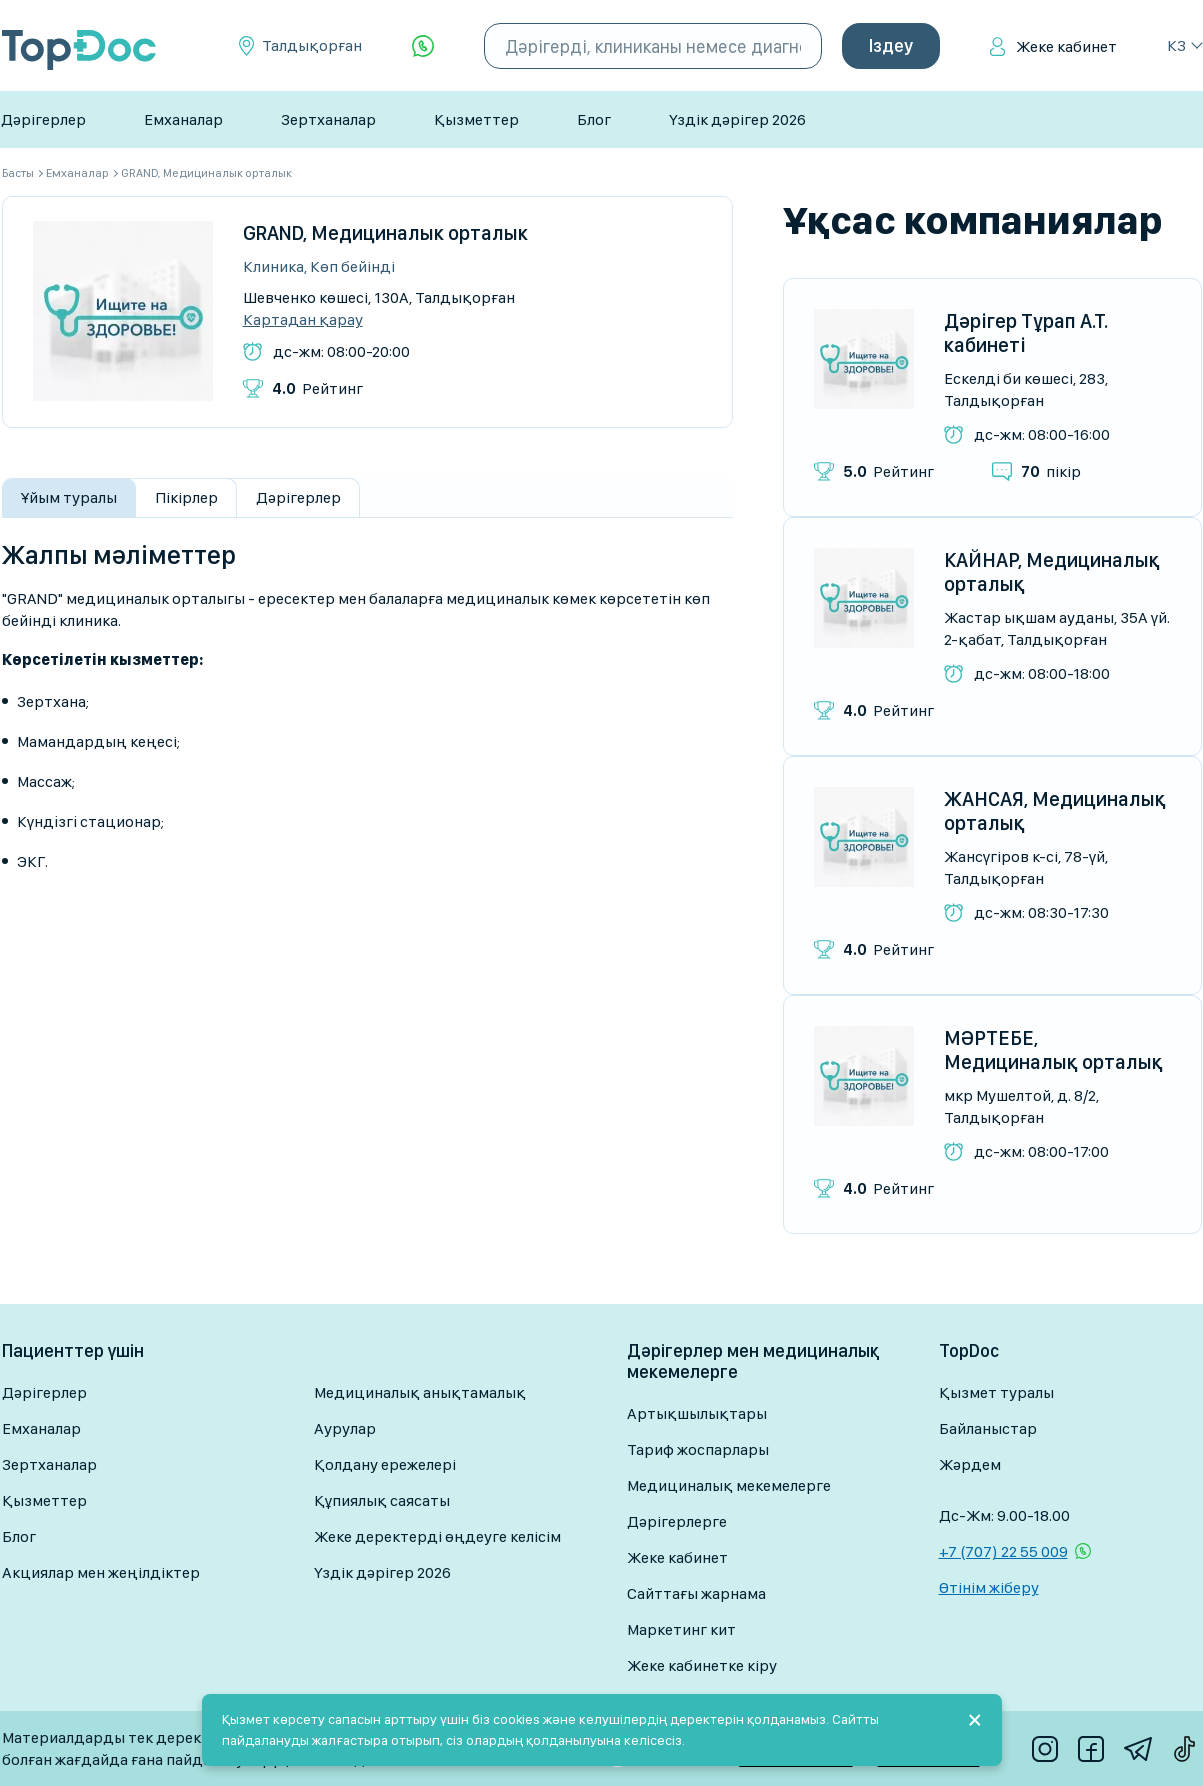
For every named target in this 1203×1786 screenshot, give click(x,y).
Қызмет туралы (996, 1392)
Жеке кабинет (1066, 46)
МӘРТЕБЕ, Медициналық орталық (1053, 1050)
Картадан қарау (303, 320)
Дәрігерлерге (677, 1521)
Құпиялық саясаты (382, 1500)
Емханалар (183, 119)
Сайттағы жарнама (696, 1593)
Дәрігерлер (43, 119)
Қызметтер (476, 119)
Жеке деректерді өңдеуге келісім (437, 1536)
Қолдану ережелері (385, 1464)
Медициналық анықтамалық (420, 1392)
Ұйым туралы (69, 497)
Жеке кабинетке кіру (702, 1665)
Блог (594, 119)
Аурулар (345, 1428)
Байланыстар (988, 1428)
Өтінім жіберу (989, 1587)
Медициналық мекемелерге (729, 1485)
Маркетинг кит (681, 1629)
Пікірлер (186, 497)
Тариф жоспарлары (698, 1449)
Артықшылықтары (697, 1413)
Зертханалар (328, 119)
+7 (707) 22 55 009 (1003, 1551)
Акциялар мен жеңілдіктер (101, 1572)
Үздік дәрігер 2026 (737, 119)
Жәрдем (970, 1464)
